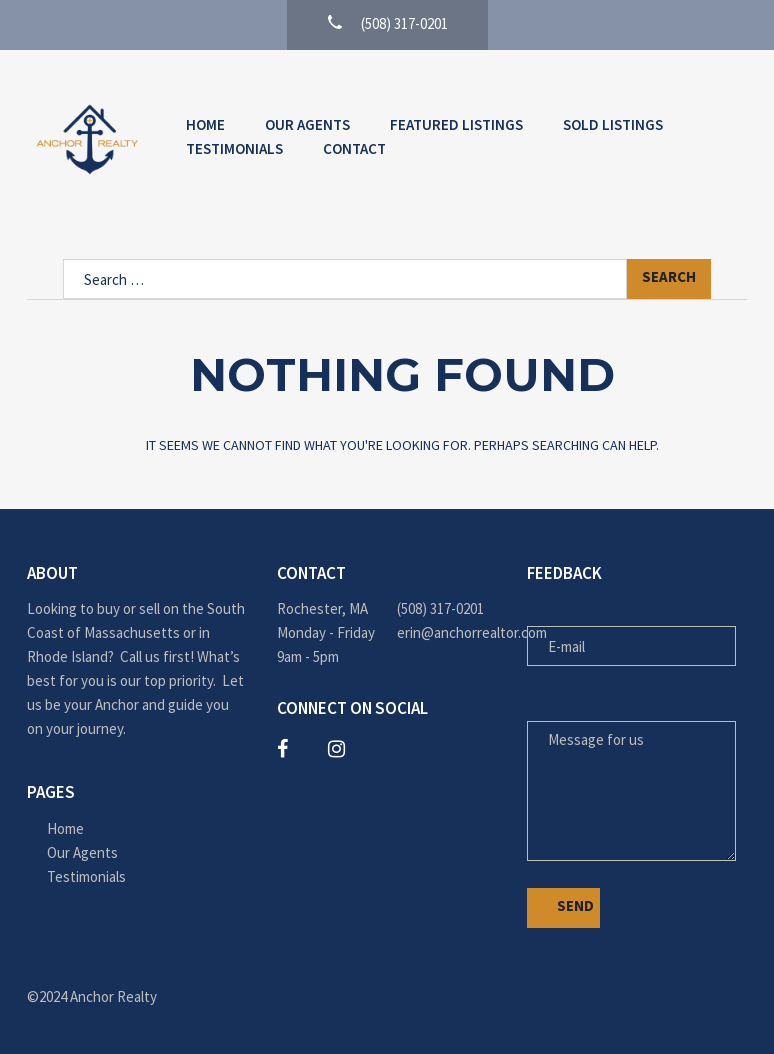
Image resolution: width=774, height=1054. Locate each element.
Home (205, 124)
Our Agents (307, 124)
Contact (354, 148)
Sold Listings (613, 124)
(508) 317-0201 (440, 608)
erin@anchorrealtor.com (447, 632)
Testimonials (234, 148)
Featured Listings (456, 124)
